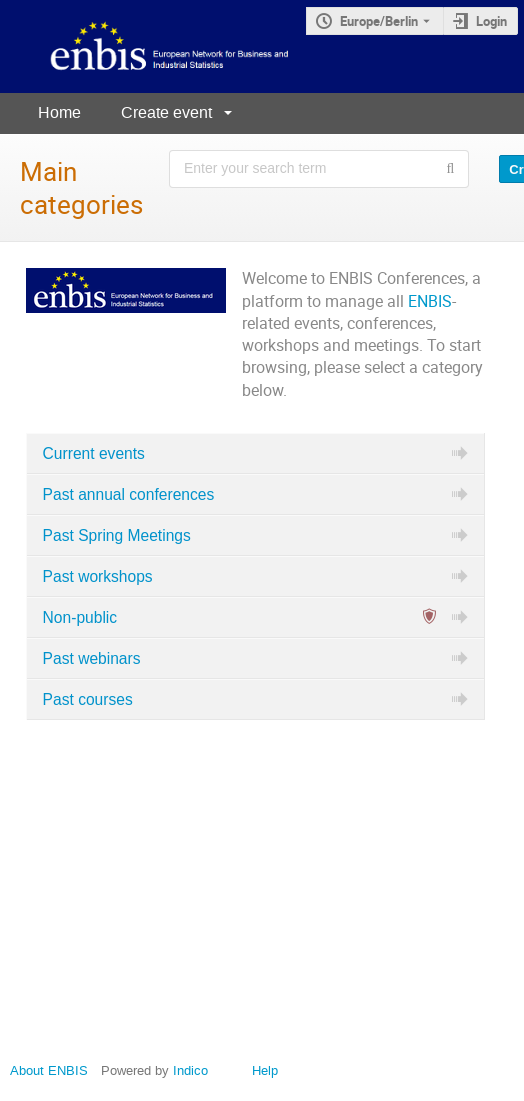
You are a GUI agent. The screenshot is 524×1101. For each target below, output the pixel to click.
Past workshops (98, 576)
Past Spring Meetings (117, 535)
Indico (190, 1070)
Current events (94, 453)
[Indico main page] (153, 46)
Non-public (80, 617)
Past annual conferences (129, 494)
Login (491, 21)
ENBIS (430, 301)
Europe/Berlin (379, 21)
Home (59, 112)
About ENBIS (49, 1070)
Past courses (88, 699)
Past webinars (92, 658)
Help (265, 1070)
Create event (166, 112)
